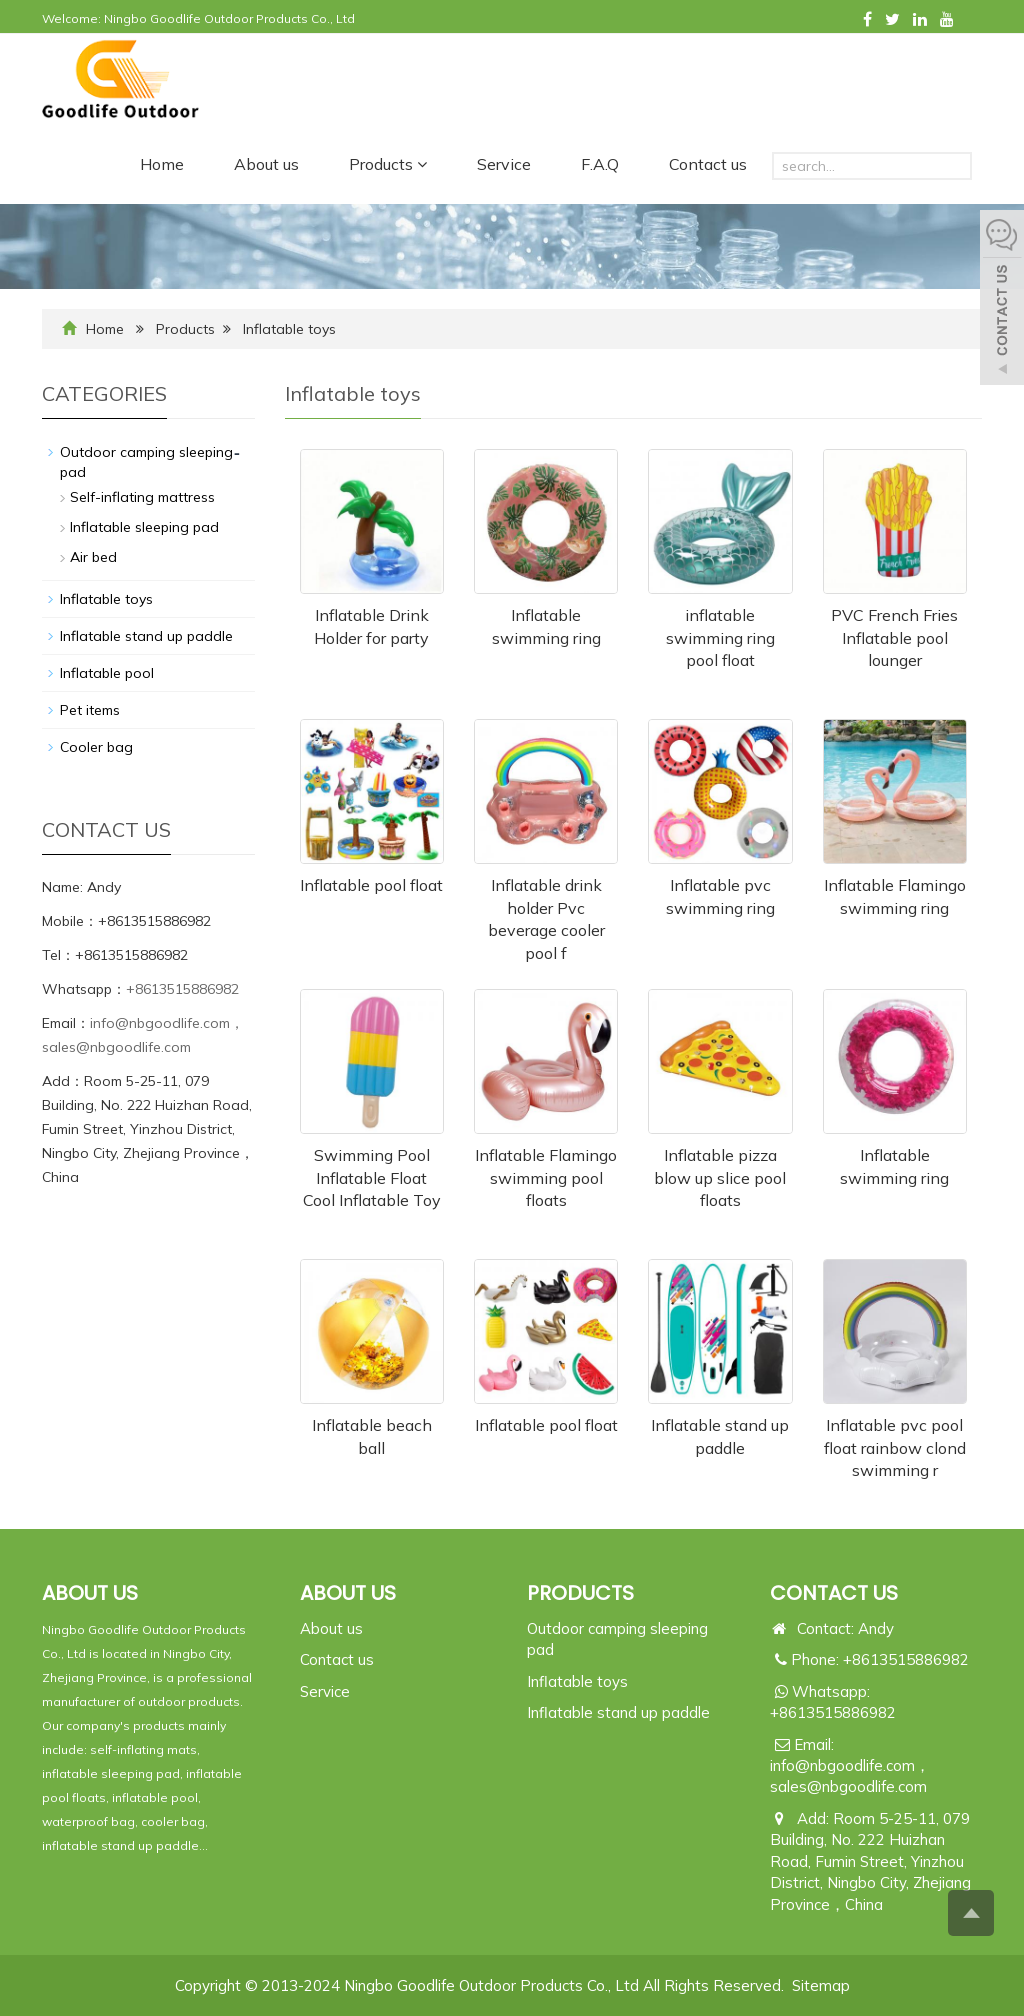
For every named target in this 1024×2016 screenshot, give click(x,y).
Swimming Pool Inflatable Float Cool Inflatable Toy (372, 1178)
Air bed (93, 557)
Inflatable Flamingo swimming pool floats (546, 1178)
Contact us (708, 164)
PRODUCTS (580, 1593)
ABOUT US (348, 1593)
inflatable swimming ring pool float (720, 638)
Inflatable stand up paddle (146, 636)
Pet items (90, 710)
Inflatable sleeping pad (144, 527)
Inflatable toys (289, 329)
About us (266, 164)
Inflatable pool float (371, 885)
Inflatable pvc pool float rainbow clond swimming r (895, 1448)
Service (504, 164)
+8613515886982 (182, 989)
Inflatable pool (107, 673)
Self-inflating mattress (142, 497)
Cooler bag (96, 747)
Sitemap (821, 1985)
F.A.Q (600, 164)
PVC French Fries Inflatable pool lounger (894, 638)
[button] (422, 164)
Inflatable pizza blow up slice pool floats (720, 1178)
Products (388, 164)
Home (162, 164)
